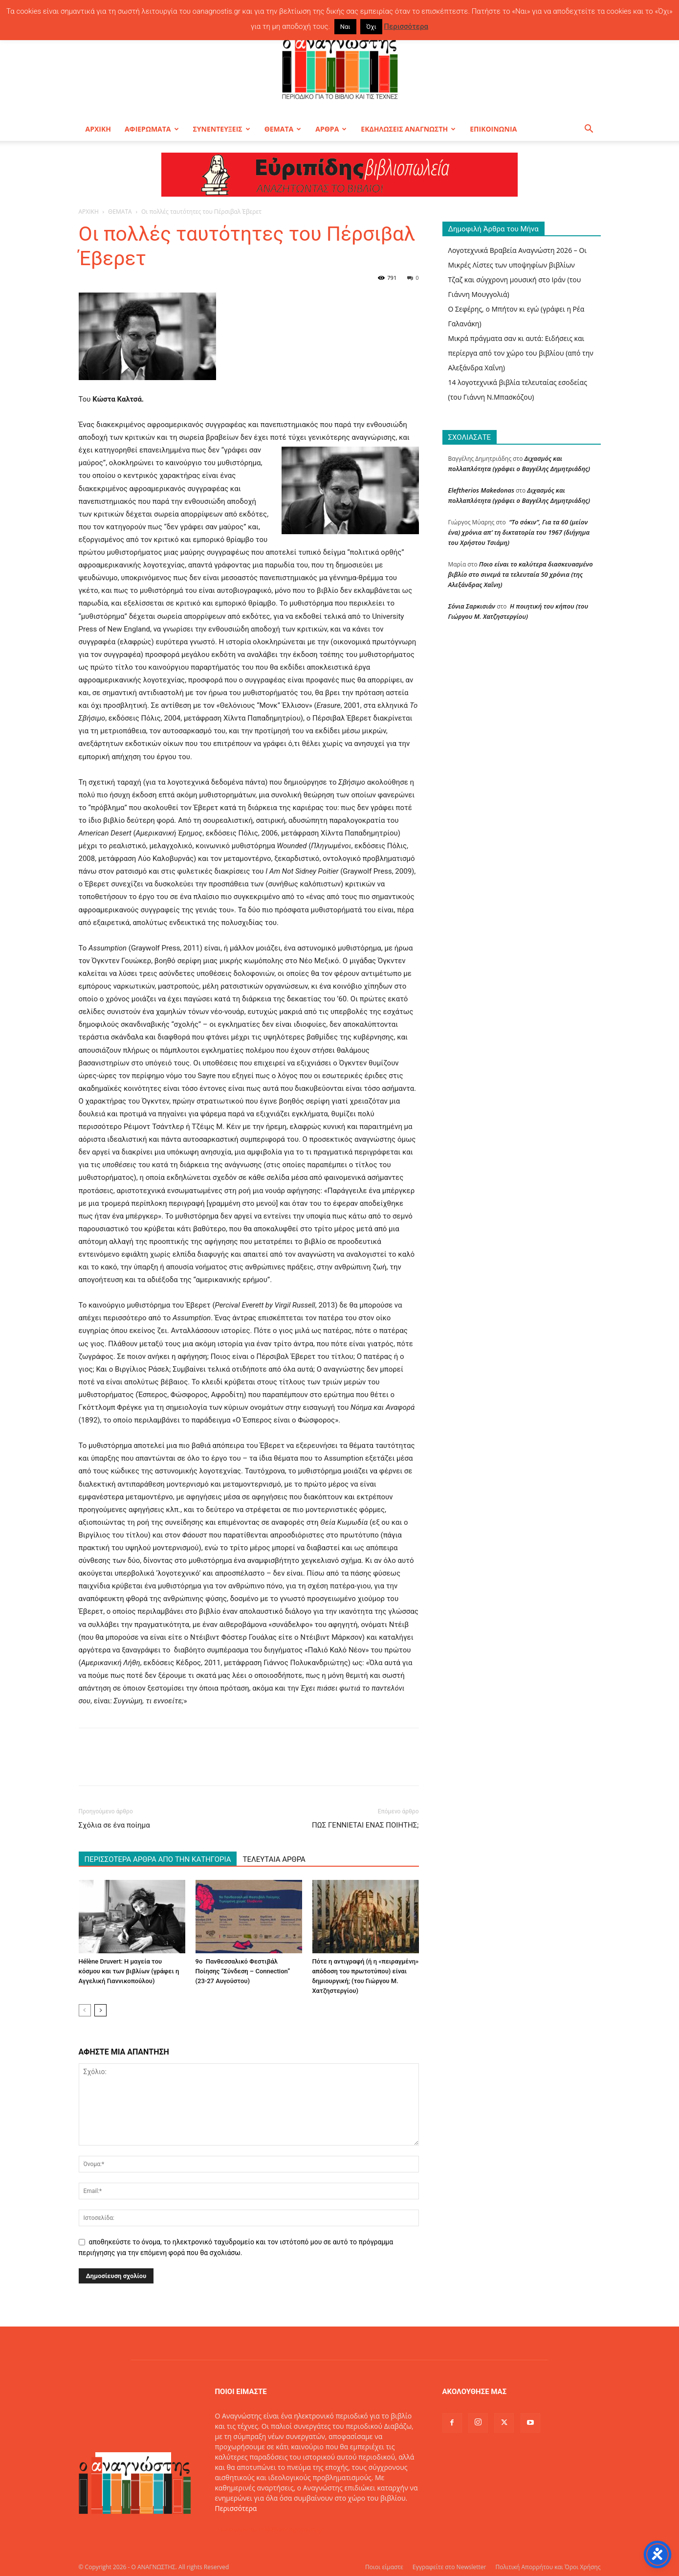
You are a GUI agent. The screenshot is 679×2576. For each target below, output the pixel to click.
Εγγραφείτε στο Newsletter (449, 2567)
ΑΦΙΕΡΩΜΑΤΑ (152, 129)
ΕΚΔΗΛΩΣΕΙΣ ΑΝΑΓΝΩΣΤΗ (408, 129)
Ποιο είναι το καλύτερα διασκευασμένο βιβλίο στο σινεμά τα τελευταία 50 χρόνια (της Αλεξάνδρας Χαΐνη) (520, 574)
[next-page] (100, 2010)
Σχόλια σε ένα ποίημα (114, 1825)
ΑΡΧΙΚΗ (98, 129)
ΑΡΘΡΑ (331, 129)
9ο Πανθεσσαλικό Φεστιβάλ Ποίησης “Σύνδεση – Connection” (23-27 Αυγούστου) (243, 1971)
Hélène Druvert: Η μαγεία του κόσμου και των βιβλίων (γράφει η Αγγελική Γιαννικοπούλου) (129, 1971)
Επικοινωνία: (237, 2528)
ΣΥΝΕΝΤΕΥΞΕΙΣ (221, 129)
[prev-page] (85, 2010)
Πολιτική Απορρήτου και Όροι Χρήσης (548, 2567)
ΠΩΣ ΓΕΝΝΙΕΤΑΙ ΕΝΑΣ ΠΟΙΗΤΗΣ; (365, 1825)
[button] (589, 130)
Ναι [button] (345, 26)
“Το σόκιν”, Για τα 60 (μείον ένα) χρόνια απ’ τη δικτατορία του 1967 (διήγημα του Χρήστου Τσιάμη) (519, 532)
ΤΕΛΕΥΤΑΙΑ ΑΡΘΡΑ (273, 1859)
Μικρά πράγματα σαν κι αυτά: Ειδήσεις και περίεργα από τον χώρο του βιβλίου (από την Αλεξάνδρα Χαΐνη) (520, 353)
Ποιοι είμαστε (384, 2567)
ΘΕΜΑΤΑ (283, 129)
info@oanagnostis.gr (291, 2528)
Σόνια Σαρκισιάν (472, 606)
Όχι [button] (371, 26)
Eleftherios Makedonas (481, 490)
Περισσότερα (236, 2508)
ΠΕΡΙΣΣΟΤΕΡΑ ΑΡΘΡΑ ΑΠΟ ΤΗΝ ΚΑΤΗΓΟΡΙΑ (158, 1859)
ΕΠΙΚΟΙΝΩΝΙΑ (493, 129)
